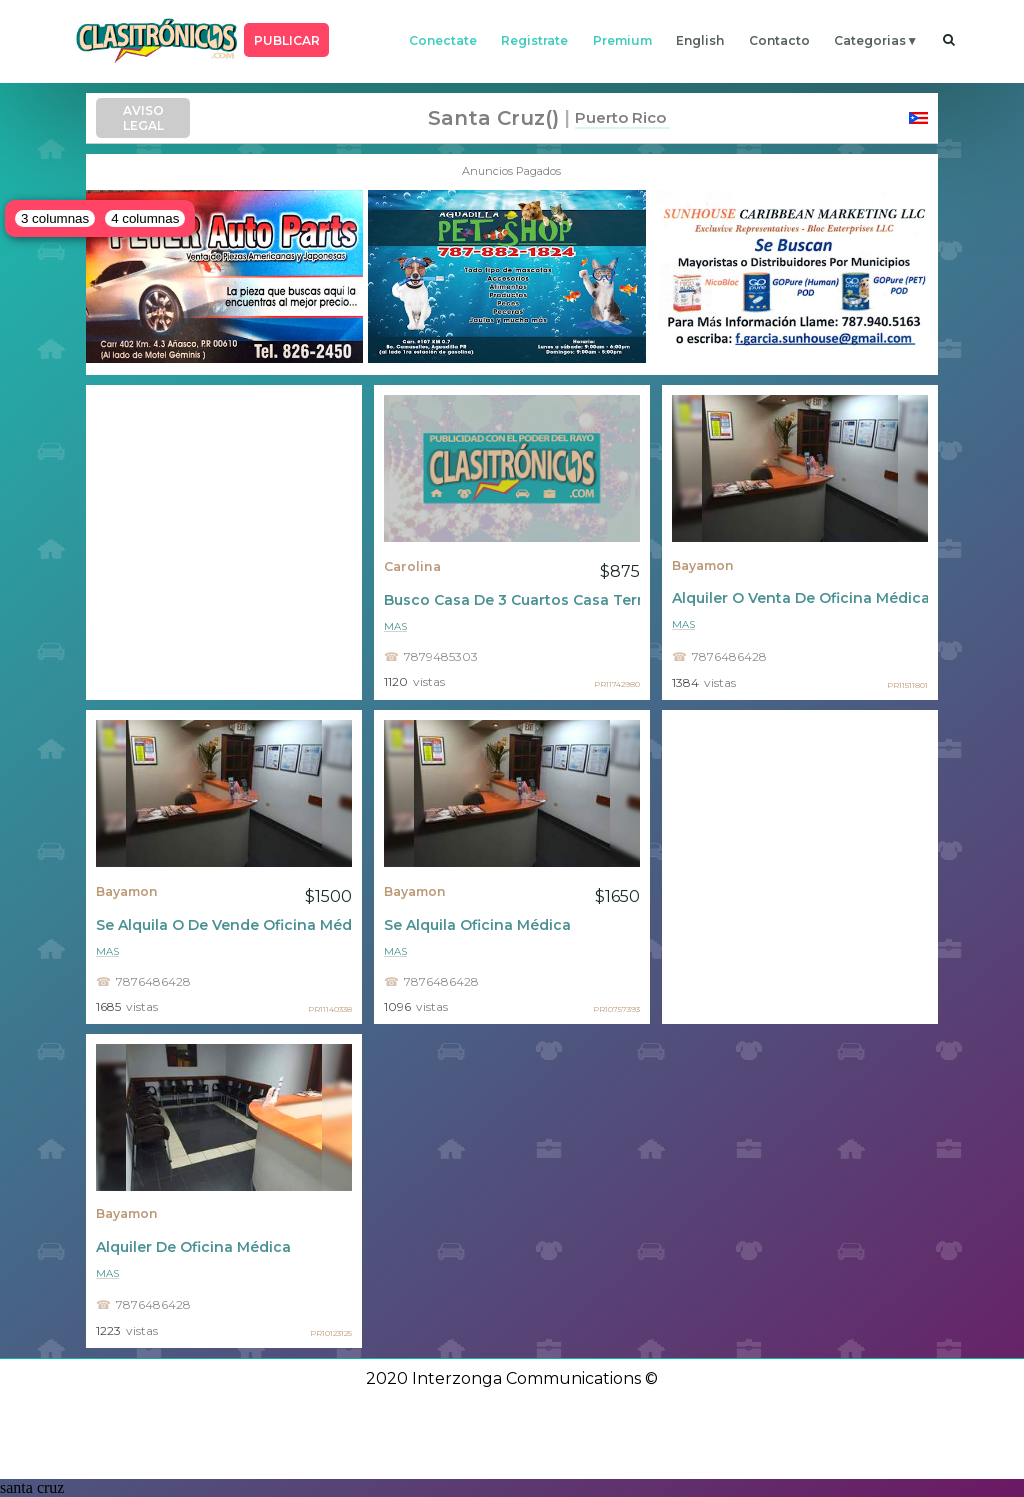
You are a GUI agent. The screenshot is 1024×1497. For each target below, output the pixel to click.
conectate (443, 40)
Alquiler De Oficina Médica (193, 1247)
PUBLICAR (287, 40)
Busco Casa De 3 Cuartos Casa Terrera (512, 600)
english (700, 40)
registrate (534, 40)
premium (622, 40)
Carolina (412, 566)
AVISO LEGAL (143, 118)
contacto (779, 40)
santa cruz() (493, 118)
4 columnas (145, 218)
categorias (870, 40)
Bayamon (703, 565)
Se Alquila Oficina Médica (477, 925)
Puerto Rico (620, 117)
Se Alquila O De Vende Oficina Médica (224, 925)
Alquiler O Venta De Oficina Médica (800, 598)
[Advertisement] (224, 542)
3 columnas (55, 218)
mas (395, 626)
